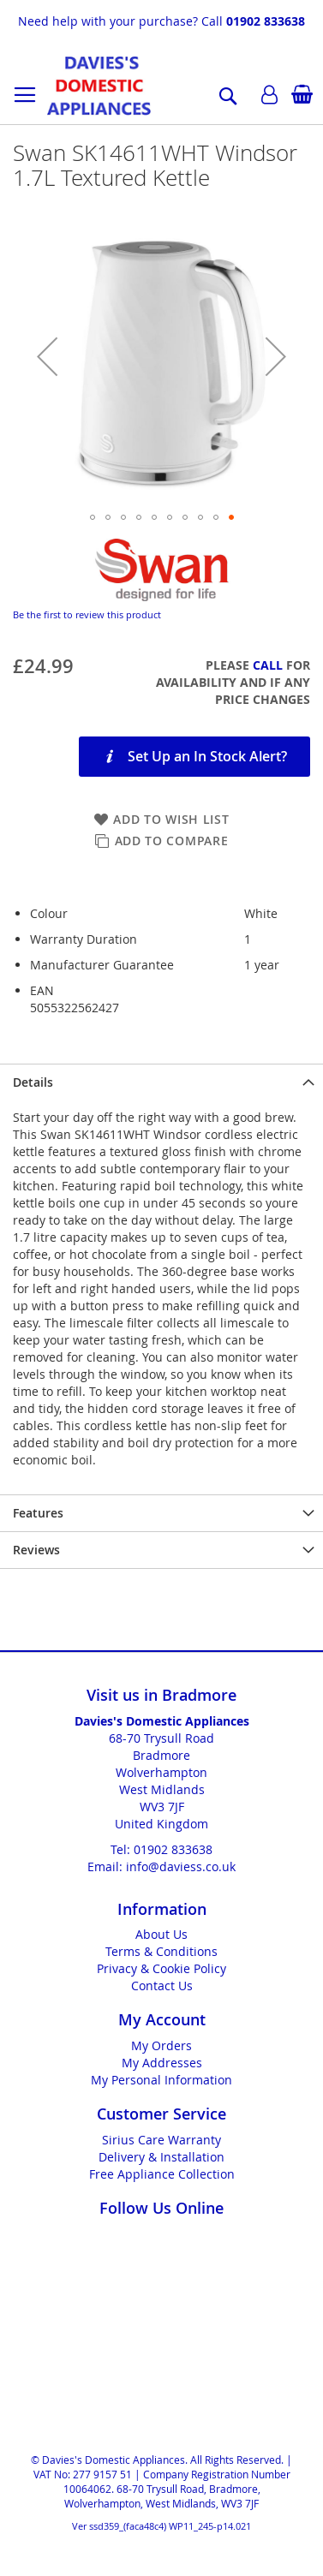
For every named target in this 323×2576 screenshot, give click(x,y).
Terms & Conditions (161, 1951)
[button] (47, 355)
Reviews (36, 1549)
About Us (161, 1934)
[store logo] (99, 86)
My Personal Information (161, 2080)
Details (33, 1082)
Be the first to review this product (87, 614)
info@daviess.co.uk (181, 1866)
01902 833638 (265, 21)
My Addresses (162, 2062)
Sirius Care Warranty (161, 2140)
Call (268, 665)
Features (38, 1513)
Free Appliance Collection (162, 2174)
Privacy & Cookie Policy (161, 1968)
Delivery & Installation (161, 2157)
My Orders (161, 2045)
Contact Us (162, 1985)
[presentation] (161, 1082)
